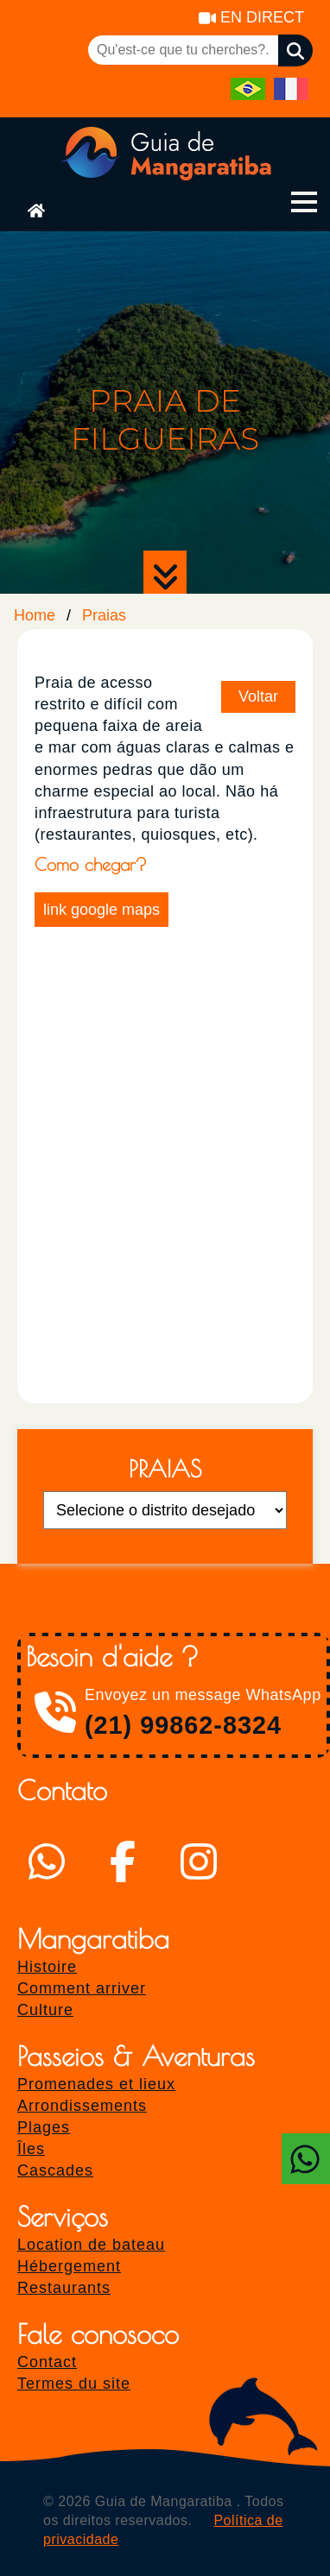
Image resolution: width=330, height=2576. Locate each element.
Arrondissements (82, 2105)
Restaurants (64, 2287)
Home (34, 615)
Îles (31, 2148)
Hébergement (69, 2266)
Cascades (55, 2170)
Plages (43, 2127)
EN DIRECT (251, 17)
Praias (104, 615)
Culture (45, 2010)
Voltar (258, 696)
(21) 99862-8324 (183, 1725)
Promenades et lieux (96, 2084)
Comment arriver (81, 1988)
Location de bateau (91, 2244)
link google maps (101, 909)
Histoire (47, 1966)
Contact (47, 2362)
